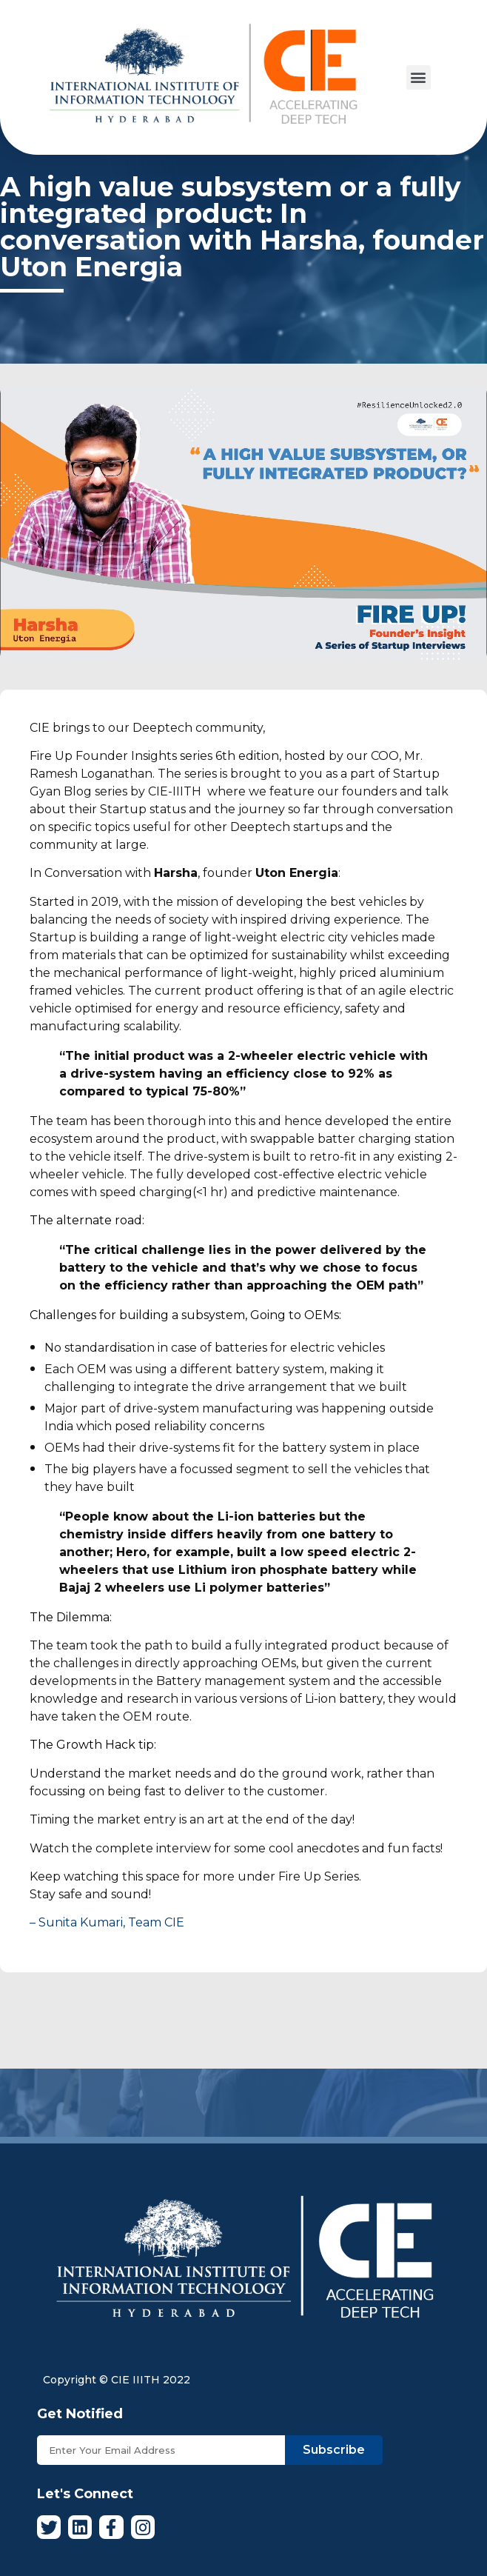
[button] (418, 77)
